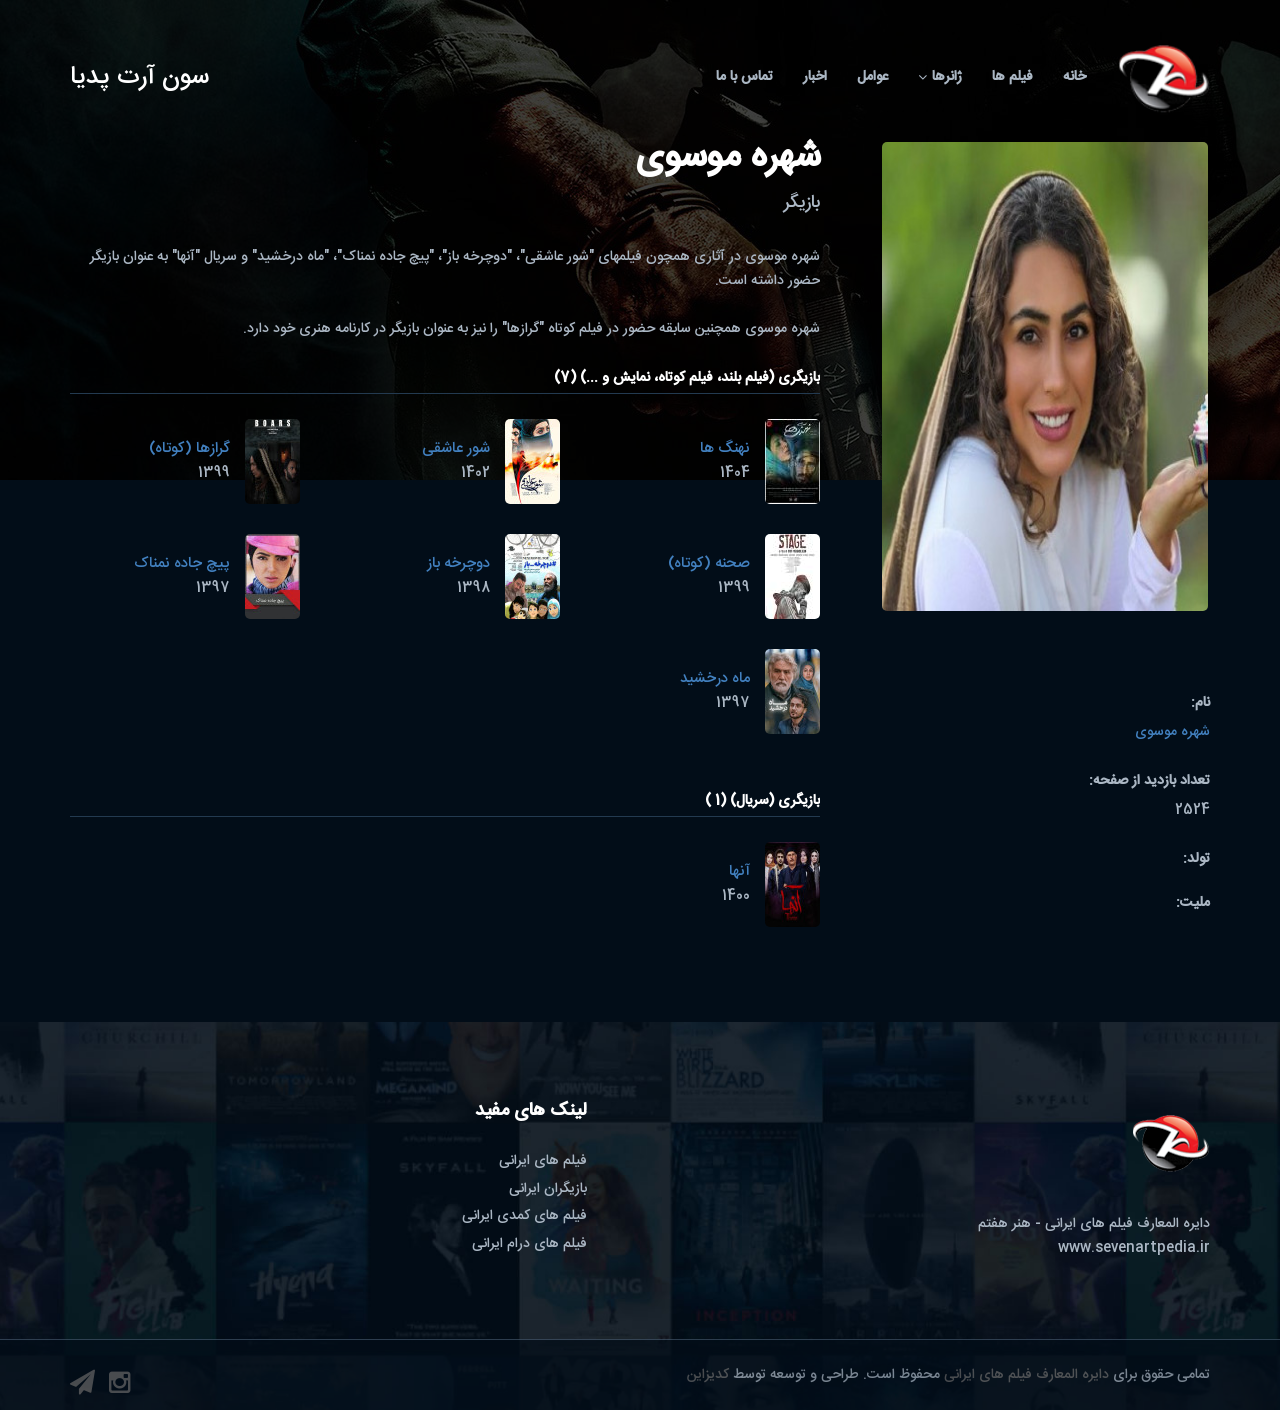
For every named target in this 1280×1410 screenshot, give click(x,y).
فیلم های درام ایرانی (529, 1244)
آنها (739, 871)
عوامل (872, 77)
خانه (1074, 77)
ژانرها (940, 77)
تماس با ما (744, 77)
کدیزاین (708, 1375)
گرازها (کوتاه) (189, 448)
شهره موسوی (1172, 732)
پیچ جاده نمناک (182, 563)
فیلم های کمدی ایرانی (524, 1216)
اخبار (815, 77)
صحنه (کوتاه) (709, 563)
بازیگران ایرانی (548, 1189)
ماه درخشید (715, 678)
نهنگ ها (725, 448)
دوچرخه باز (458, 563)
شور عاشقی (456, 448)
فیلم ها (1012, 77)
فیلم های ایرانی (543, 1161)
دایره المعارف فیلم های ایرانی (1026, 1375)
